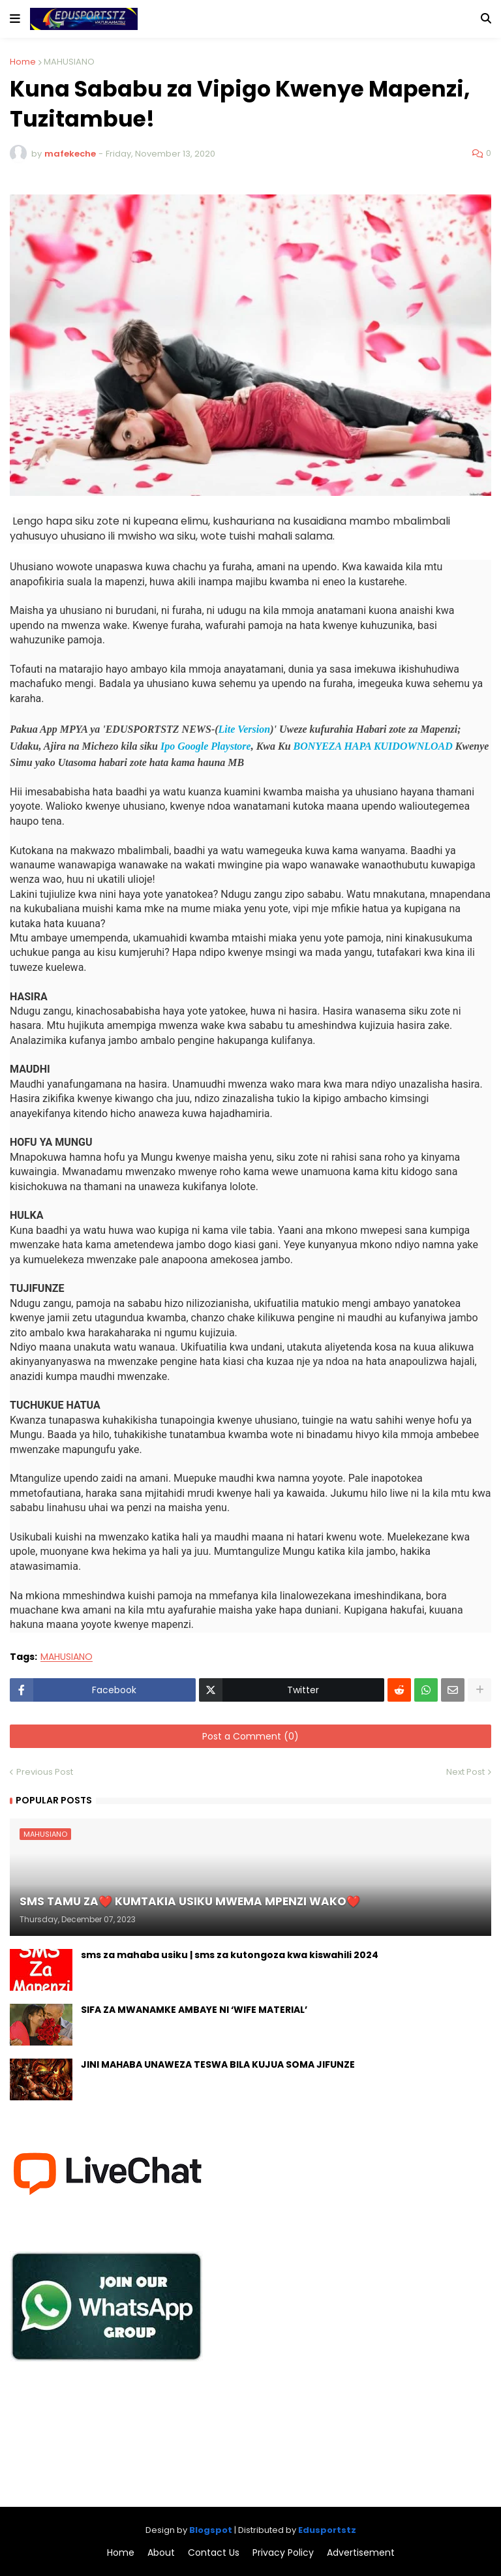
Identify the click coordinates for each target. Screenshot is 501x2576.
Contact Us (213, 2553)
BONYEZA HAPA (332, 746)
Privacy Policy (283, 2553)
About (161, 2553)
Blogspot (210, 2530)
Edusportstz (327, 2530)
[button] (15, 19)
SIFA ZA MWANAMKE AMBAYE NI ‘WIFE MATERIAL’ (194, 2010)
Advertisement (361, 2553)
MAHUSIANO (69, 61)
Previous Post (44, 1772)
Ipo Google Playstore (205, 746)
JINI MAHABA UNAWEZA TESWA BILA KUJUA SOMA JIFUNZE (218, 2065)
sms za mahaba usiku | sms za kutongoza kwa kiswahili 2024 (229, 1955)
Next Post (465, 1772)
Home (23, 61)
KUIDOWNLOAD (413, 746)
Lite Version (245, 729)
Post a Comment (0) (250, 1736)
